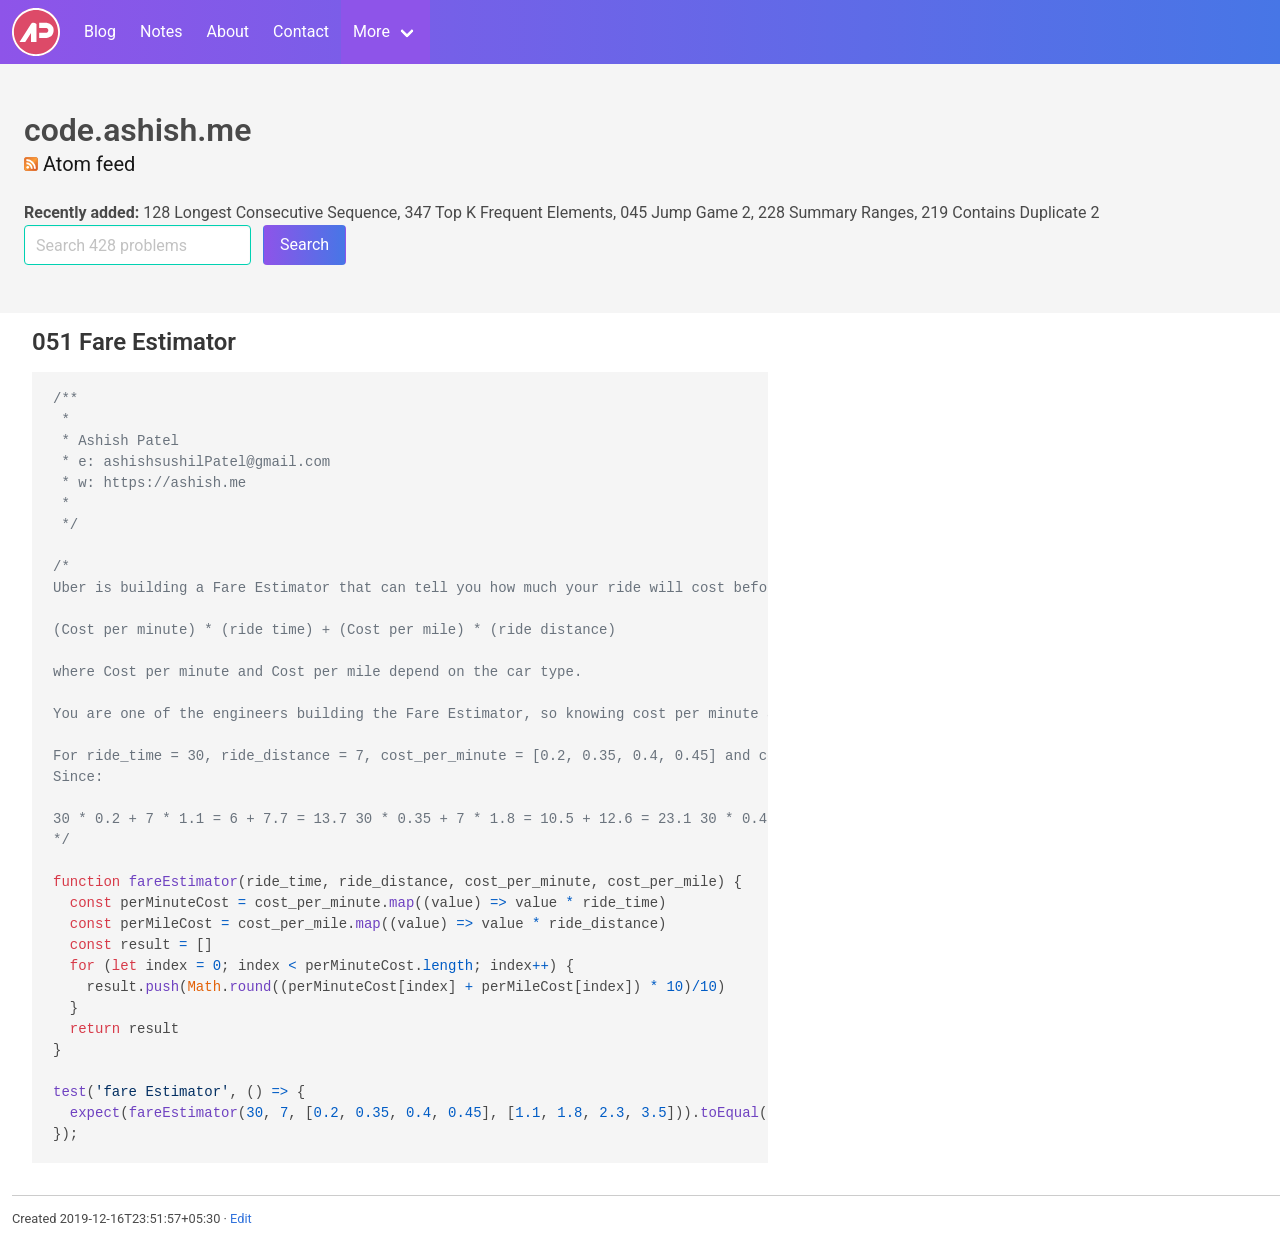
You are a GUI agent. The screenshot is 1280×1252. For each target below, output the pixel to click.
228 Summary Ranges (836, 212)
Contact (301, 31)
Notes (161, 31)
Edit (241, 1218)
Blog (100, 31)
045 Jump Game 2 (685, 212)
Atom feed (79, 164)
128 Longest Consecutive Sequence (270, 212)
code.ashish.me (137, 130)
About (227, 31)
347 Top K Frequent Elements (508, 212)
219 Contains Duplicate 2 (1010, 212)
